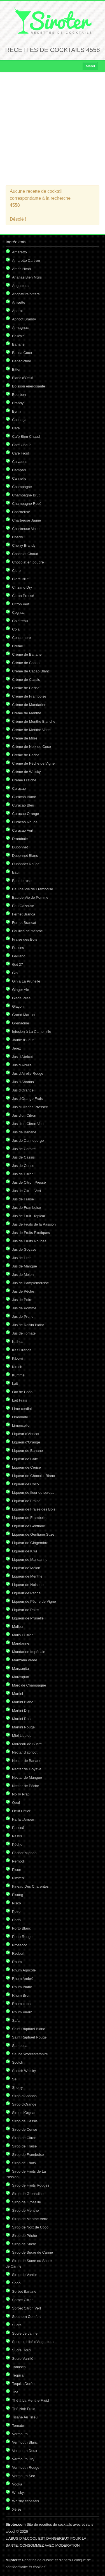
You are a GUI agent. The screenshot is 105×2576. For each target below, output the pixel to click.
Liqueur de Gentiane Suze (33, 1534)
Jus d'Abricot (22, 1057)
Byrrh (16, 411)
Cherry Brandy (24, 545)
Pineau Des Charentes (30, 1886)
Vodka (17, 2484)
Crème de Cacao (25, 663)
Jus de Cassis (23, 1157)
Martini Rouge (23, 1727)
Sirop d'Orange (24, 2104)
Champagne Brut (25, 495)
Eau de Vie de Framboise (32, 889)
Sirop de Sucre (24, 2244)
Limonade (20, 1417)
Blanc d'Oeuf (22, 378)
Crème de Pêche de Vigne (33, 763)
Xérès (17, 2509)
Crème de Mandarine (29, 705)
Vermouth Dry (23, 2459)
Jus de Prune (23, 1316)
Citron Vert (20, 604)
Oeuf (16, 1802)
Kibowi (17, 1358)
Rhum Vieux (22, 2012)
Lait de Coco (22, 1392)
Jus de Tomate (24, 1333)
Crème (17, 646)
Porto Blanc (21, 1928)
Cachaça (19, 420)
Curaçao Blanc (24, 797)
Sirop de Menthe (25, 2210)
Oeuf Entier (21, 1811)
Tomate (18, 2425)
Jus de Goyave (24, 1249)
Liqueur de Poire (25, 1610)
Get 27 (17, 964)
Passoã (18, 1828)
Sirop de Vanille (24, 2275)
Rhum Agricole (24, 1970)
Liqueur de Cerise (26, 1467)
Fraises (18, 948)
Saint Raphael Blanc (28, 2029)
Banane (18, 344)
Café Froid (20, 453)
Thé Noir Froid (23, 2409)
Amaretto (19, 252)
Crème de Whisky (26, 772)
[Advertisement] (52, 128)
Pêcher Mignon (24, 1853)
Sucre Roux (21, 2350)
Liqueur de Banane (27, 1450)
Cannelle (19, 478)
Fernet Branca (23, 914)
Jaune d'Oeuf (23, 1040)
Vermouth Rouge (25, 2467)
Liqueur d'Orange (26, 1442)
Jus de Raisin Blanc (28, 1325)
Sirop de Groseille (26, 2202)
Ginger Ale (20, 990)
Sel (14, 2079)
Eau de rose (22, 881)
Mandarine (20, 1643)
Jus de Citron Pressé (29, 1182)
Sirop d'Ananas (24, 2096)
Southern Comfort (26, 2317)
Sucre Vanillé (22, 2358)
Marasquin (20, 1677)
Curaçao (19, 788)
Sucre (17, 2325)
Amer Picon (21, 269)
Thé (15, 2392)
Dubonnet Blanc (25, 855)
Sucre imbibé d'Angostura (32, 2342)
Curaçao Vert (22, 830)
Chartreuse (21, 512)
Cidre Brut (20, 579)
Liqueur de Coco (25, 1484)
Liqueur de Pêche (26, 1593)
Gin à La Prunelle (26, 981)
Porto (16, 1920)
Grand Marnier (24, 1015)
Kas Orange (21, 1350)
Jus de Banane (24, 1132)
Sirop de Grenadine (28, 2194)
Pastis (17, 1836)
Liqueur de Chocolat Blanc (33, 1476)
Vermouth (20, 2434)
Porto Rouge (22, 1937)
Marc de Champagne (29, 1685)
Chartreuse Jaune (26, 520)
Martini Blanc (22, 1702)
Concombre (21, 638)
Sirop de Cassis (25, 2121)
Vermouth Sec (23, 2476)
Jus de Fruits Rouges (29, 1241)
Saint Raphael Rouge (29, 2037)
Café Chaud (21, 445)
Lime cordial (22, 1409)
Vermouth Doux (24, 2451)
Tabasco (18, 2367)
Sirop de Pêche (24, 2236)
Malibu (17, 1626)
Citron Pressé (23, 596)
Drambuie (20, 839)
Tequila (18, 2375)
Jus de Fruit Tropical (28, 1216)
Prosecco (19, 1945)
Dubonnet (20, 847)
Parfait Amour (23, 1819)
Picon (16, 1870)
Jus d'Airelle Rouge (27, 1073)
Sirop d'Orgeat (23, 2113)
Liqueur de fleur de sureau (33, 1492)
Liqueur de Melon (26, 1568)
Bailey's (18, 336)
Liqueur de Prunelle (28, 1618)
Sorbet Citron (23, 2300)
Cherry (17, 537)
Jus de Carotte (24, 1149)
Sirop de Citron (24, 2138)
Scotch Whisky (24, 2071)
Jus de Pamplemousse (30, 1283)
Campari (19, 470)
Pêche (17, 1844)
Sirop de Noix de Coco (30, 2227)
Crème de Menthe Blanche (33, 721)
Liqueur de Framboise (29, 1518)
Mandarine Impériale (28, 1652)
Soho (16, 2283)
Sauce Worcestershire (30, 2054)
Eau (15, 872)
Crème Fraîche (24, 780)
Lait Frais (19, 1400)
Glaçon (18, 1006)
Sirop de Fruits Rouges (30, 2185)
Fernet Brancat (24, 922)
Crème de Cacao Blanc (31, 671)
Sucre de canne (25, 2333)
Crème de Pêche (25, 755)
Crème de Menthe (26, 713)
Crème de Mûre (24, 738)
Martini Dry (21, 1710)
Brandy (18, 403)
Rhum (17, 1962)
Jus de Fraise (23, 1199)
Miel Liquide (21, 1735)
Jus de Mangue (24, 1266)
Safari (17, 2020)
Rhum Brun (21, 1995)
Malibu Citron (23, 1635)
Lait (15, 1383)
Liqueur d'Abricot (25, 1434)
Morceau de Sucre (27, 1744)
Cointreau (20, 621)
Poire (16, 1911)
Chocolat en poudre (28, 562)
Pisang (17, 1895)
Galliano (18, 956)
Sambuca (19, 2046)
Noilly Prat (20, 1794)
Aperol (17, 311)
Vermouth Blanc (25, 2442)
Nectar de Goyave (26, 1769)
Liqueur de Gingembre (30, 1543)
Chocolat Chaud (25, 554)
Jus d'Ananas (23, 1082)
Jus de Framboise (26, 1207)
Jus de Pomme (24, 1308)
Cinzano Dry (22, 587)
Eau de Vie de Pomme (30, 897)
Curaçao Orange (25, 814)
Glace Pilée (21, 998)
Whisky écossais (25, 2501)
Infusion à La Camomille (31, 1031)
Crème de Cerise (25, 688)
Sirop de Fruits (24, 2163)
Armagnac (20, 327)
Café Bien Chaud (26, 436)
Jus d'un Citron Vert (28, 1124)
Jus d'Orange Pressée (30, 1107)
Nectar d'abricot (25, 1752)
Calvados (19, 462)
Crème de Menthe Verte (31, 730)
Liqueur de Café (25, 1459)
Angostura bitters (25, 294)
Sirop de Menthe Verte (30, 2219)
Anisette (18, 302)
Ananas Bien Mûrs (27, 277)
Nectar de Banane (26, 1761)
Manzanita (20, 1668)
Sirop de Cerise (24, 2129)
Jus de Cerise (23, 1166)
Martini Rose (22, 1719)
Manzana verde (24, 1660)
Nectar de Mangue (27, 1777)
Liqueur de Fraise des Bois (33, 1509)
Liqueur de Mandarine (29, 1559)
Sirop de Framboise (28, 2154)
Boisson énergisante (28, 386)
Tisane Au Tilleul (25, 2417)
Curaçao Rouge (25, 822)
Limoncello (20, 1425)
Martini (17, 1694)
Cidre (16, 571)
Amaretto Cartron (26, 260)
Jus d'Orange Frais (27, 1098)
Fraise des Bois (24, 939)
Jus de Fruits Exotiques (31, 1233)
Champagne (22, 487)
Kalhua (17, 1342)
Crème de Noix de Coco (31, 747)
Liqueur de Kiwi (24, 1551)
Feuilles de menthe (27, 931)
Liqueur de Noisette (28, 1585)
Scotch (17, 2062)
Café (16, 428)
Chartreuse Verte (25, 529)
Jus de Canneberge (28, 1140)
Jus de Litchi (22, 1258)
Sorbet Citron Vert (26, 2308)
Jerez (16, 1048)
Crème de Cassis (26, 679)
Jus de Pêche (23, 1291)
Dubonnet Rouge (25, 864)
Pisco (16, 1903)
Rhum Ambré (22, 1978)
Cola (16, 629)
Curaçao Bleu (23, 805)
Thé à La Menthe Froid (30, 2400)
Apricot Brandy (24, 319)
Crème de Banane (27, 654)
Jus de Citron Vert (26, 1191)
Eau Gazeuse (23, 906)
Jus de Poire (22, 1300)
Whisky (18, 2493)
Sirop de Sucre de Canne (32, 2252)
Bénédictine (21, 361)
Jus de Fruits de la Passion (34, 1224)
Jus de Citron (23, 1174)
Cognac (18, 612)
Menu (90, 66)
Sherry (17, 2087)
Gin (15, 973)
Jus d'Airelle (22, 1065)
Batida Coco (22, 353)
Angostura (20, 286)
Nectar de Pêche (25, 1786)
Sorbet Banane (24, 2291)
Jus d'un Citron (24, 1115)
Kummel (18, 1375)
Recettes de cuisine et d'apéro (38, 2560)
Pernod (18, 1861)
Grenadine (20, 1023)
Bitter (16, 369)
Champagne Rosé (26, 503)
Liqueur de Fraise (26, 1501)
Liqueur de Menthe (27, 1576)
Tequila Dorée (23, 2384)
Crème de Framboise (29, 696)
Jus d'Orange (23, 1090)
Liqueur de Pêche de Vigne (34, 1601)
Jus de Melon (23, 1274)
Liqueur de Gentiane (28, 1526)
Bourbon (19, 395)
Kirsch (17, 1367)
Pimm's (18, 1878)
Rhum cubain (23, 2004)
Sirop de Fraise (24, 2146)
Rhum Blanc (22, 1987)
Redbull (18, 1953)
